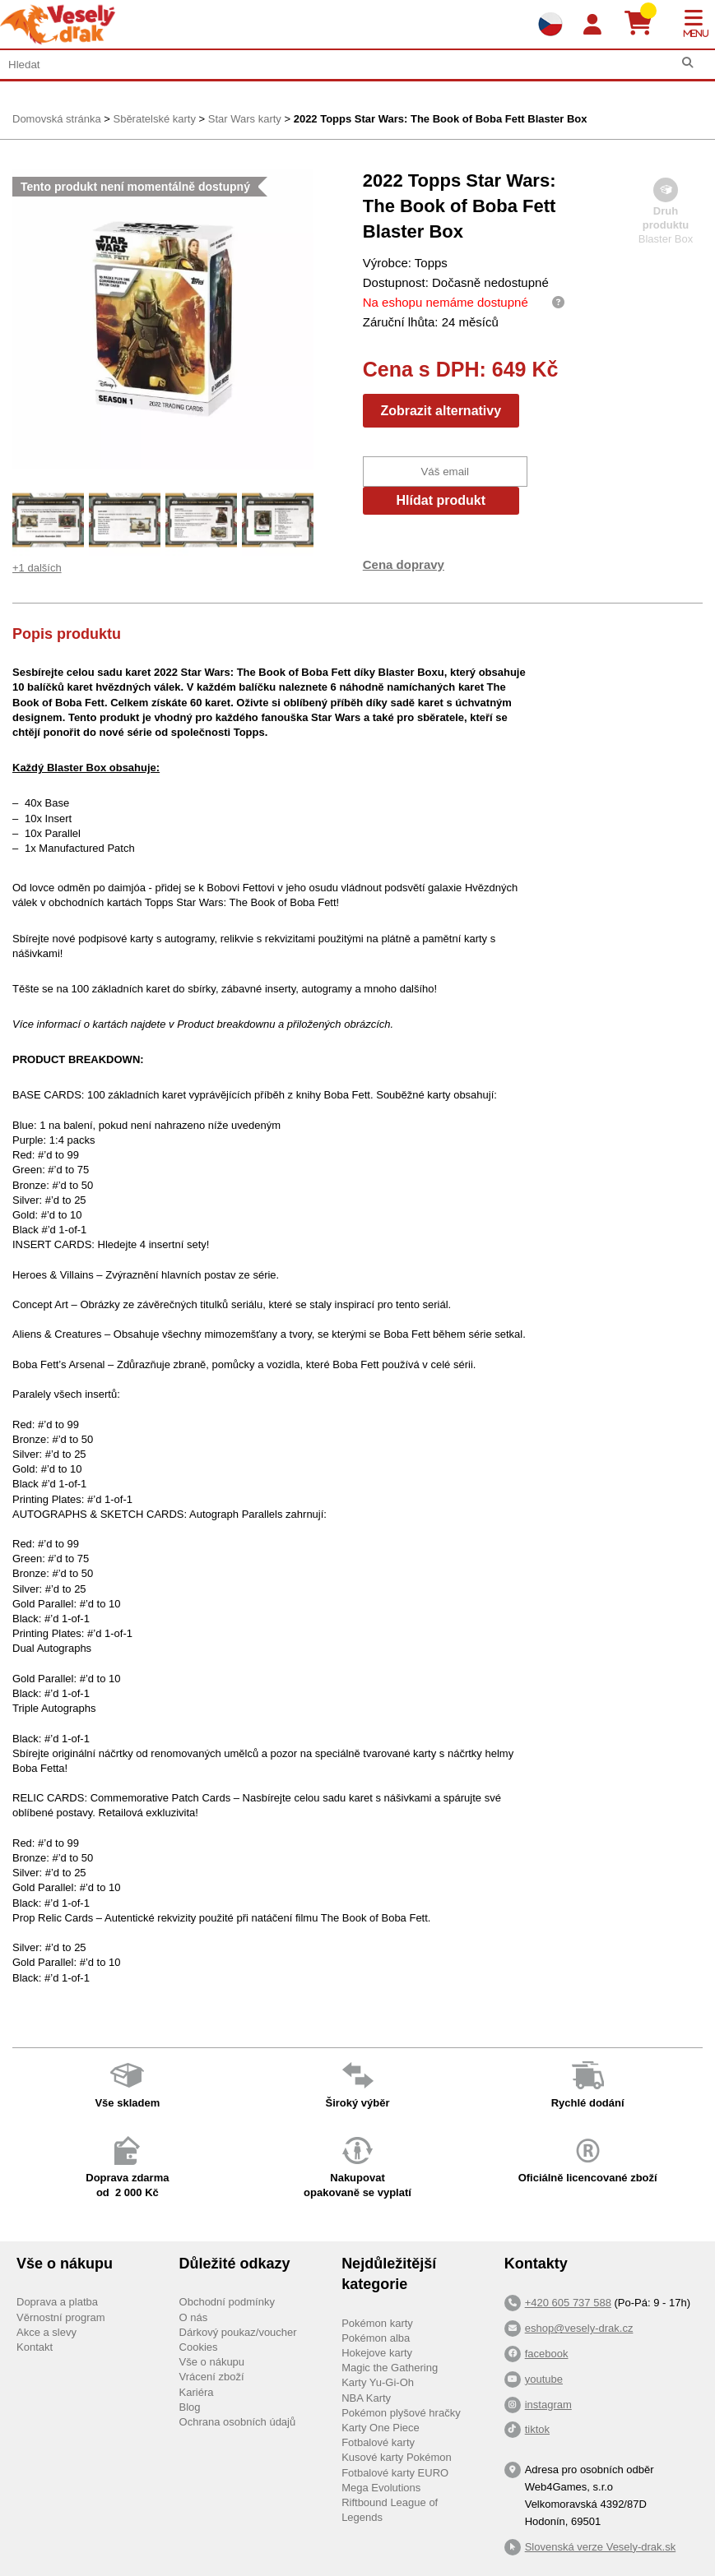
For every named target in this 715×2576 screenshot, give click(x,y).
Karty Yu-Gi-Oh (377, 2382)
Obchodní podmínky (227, 2302)
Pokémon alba (375, 2338)
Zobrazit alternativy (440, 411)
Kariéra (196, 2392)
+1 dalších (37, 568)
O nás (193, 2317)
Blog (190, 2407)
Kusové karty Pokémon (396, 2457)
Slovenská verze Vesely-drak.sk (600, 2547)
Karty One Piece (380, 2427)
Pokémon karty (377, 2323)
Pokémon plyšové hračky (401, 2413)
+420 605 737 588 (568, 2302)
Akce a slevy (46, 2332)
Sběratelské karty (154, 119)
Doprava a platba (57, 2302)
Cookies (198, 2347)
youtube (544, 2379)
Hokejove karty (376, 2353)
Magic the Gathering (389, 2367)
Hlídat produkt (441, 500)
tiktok (537, 2429)
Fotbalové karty (378, 2442)
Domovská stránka (56, 119)
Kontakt (34, 2347)
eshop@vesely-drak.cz (579, 2328)
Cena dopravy (403, 564)
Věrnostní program (60, 2317)
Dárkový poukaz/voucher (238, 2332)
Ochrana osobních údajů (237, 2422)
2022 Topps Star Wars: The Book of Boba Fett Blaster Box (440, 119)
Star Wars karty (244, 119)
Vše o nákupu (212, 2362)
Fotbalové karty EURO (394, 2473)
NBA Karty (366, 2398)
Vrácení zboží (211, 2376)
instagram (548, 2404)
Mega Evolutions (380, 2487)
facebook (547, 2353)
